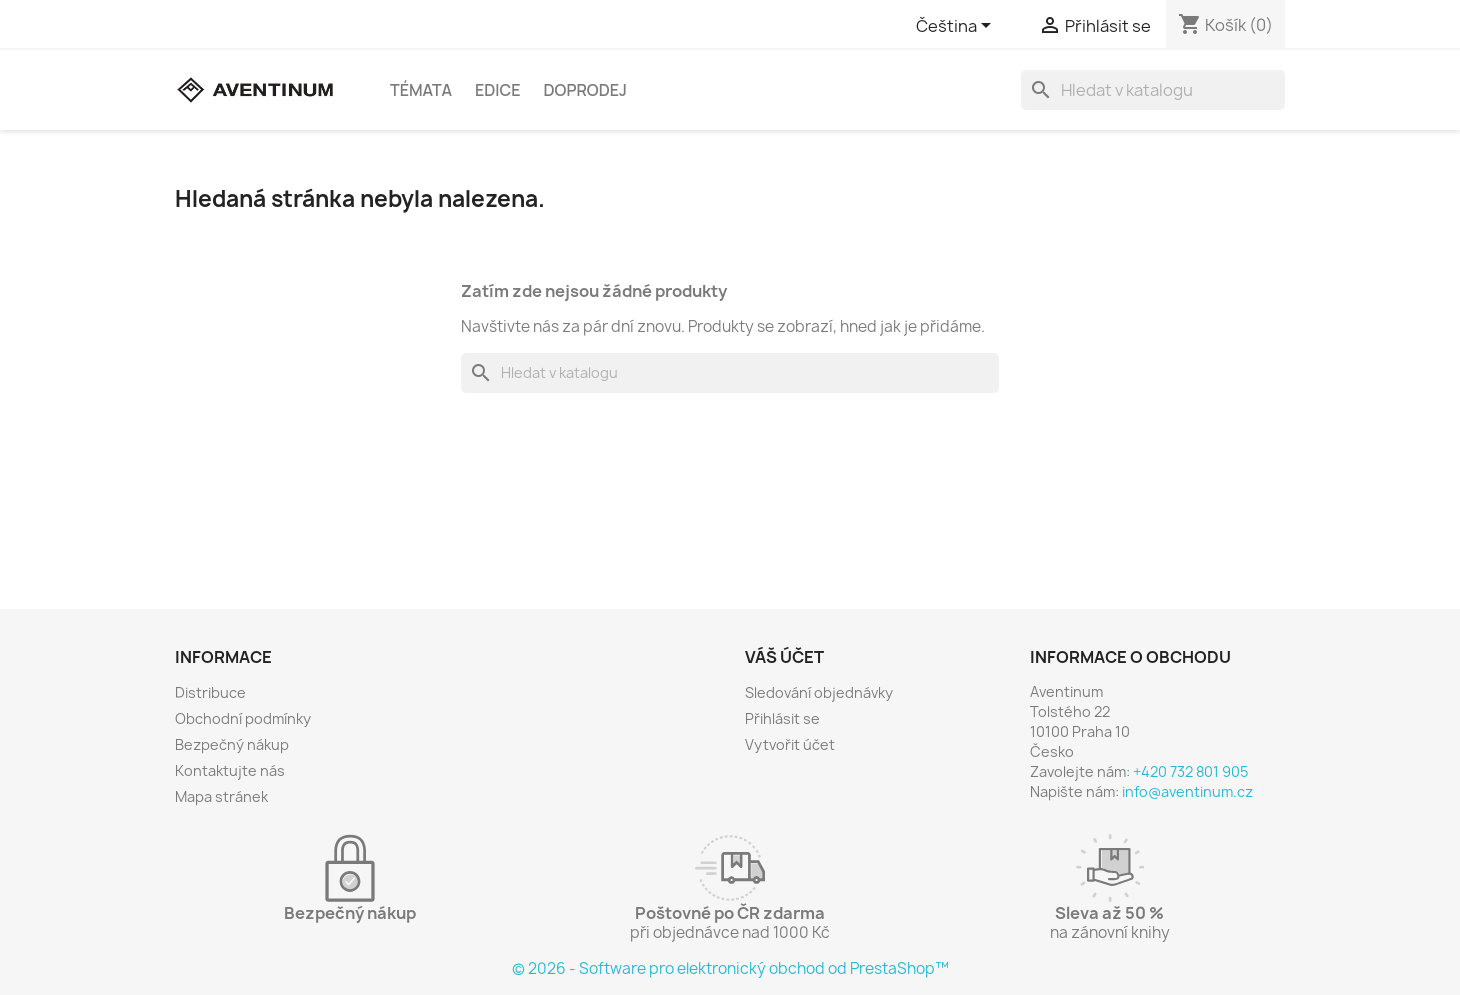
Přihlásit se (782, 718)
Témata (421, 90)
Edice (498, 90)
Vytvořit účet (790, 744)
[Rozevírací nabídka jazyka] (957, 27)
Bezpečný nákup (232, 744)
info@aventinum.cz (1187, 791)
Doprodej (585, 90)
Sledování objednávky (819, 692)
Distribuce (210, 692)
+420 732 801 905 (1190, 771)
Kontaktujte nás (230, 770)
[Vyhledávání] (1153, 90)
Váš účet (784, 657)
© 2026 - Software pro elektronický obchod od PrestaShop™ (730, 968)
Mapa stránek (221, 796)
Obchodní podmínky (243, 718)
